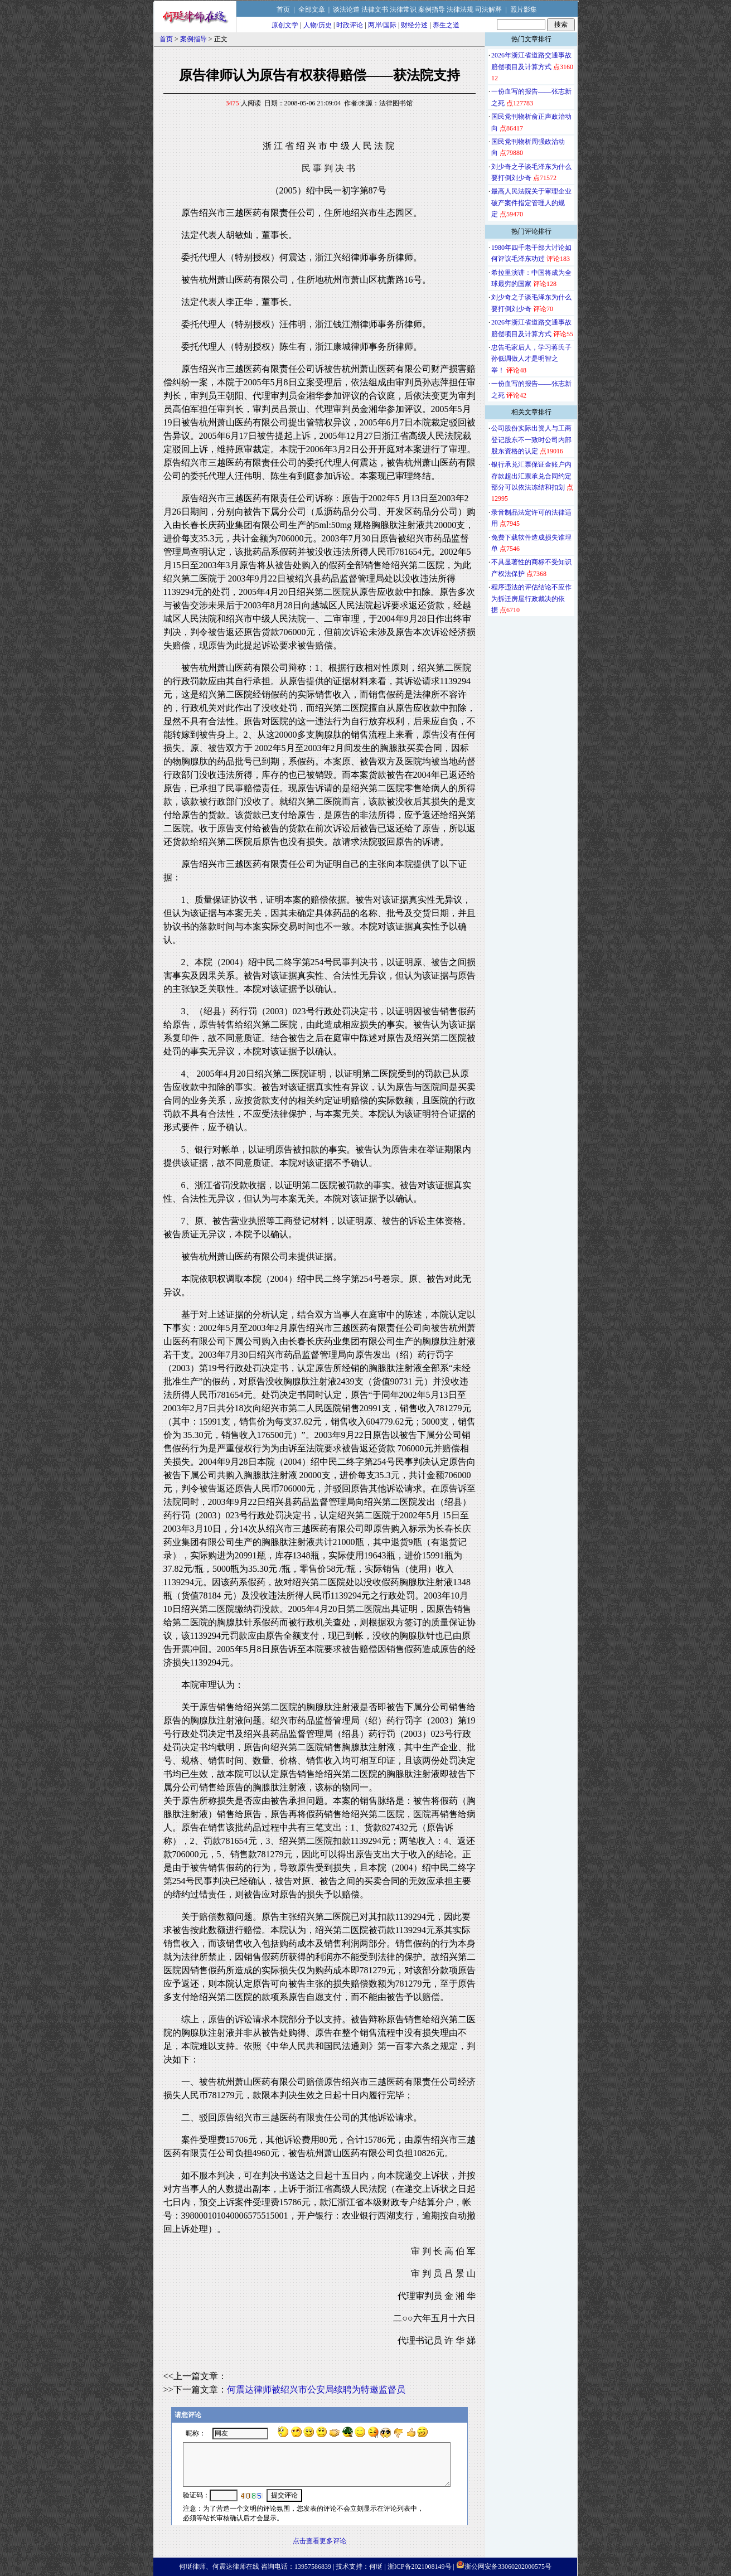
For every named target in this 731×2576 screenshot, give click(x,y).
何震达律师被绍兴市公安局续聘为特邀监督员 (316, 2389)
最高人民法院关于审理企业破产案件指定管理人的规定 (531, 202)
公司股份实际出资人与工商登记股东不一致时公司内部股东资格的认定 (531, 439)
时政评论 (349, 25)
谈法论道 (346, 9)
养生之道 (446, 25)
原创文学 (285, 25)
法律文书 (374, 9)
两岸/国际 (382, 25)
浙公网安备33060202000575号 (507, 2566)
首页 (283, 9)
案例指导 (431, 9)
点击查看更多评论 (319, 2541)
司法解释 (488, 9)
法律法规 (460, 9)
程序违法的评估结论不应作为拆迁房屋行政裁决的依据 (531, 598)
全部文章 (311, 9)
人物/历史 (317, 25)
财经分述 (414, 25)
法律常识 (403, 9)
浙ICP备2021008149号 (420, 2566)
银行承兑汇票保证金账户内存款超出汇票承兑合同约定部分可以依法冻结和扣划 (531, 476)
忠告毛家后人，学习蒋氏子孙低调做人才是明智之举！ (531, 358)
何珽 (376, 2566)
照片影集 (523, 9)
